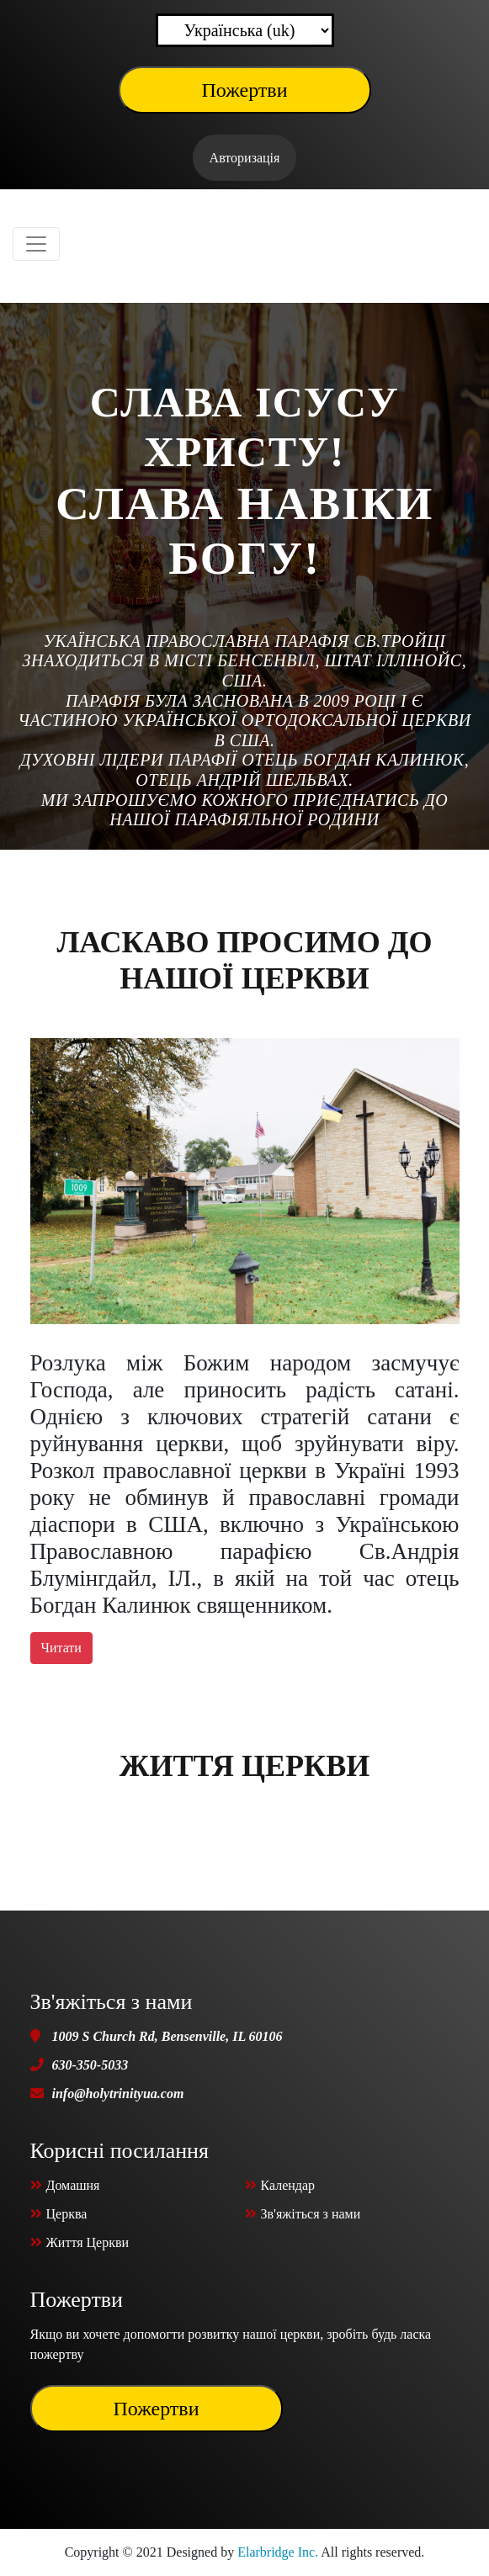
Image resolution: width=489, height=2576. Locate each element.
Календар (280, 2185)
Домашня (65, 2185)
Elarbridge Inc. (277, 2552)
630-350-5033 (90, 2065)
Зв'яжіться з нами (303, 2214)
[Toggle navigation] (36, 244)
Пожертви (245, 90)
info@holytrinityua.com (118, 2093)
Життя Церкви (244, 1766)
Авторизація (245, 158)
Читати (61, 1647)
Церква (59, 2214)
